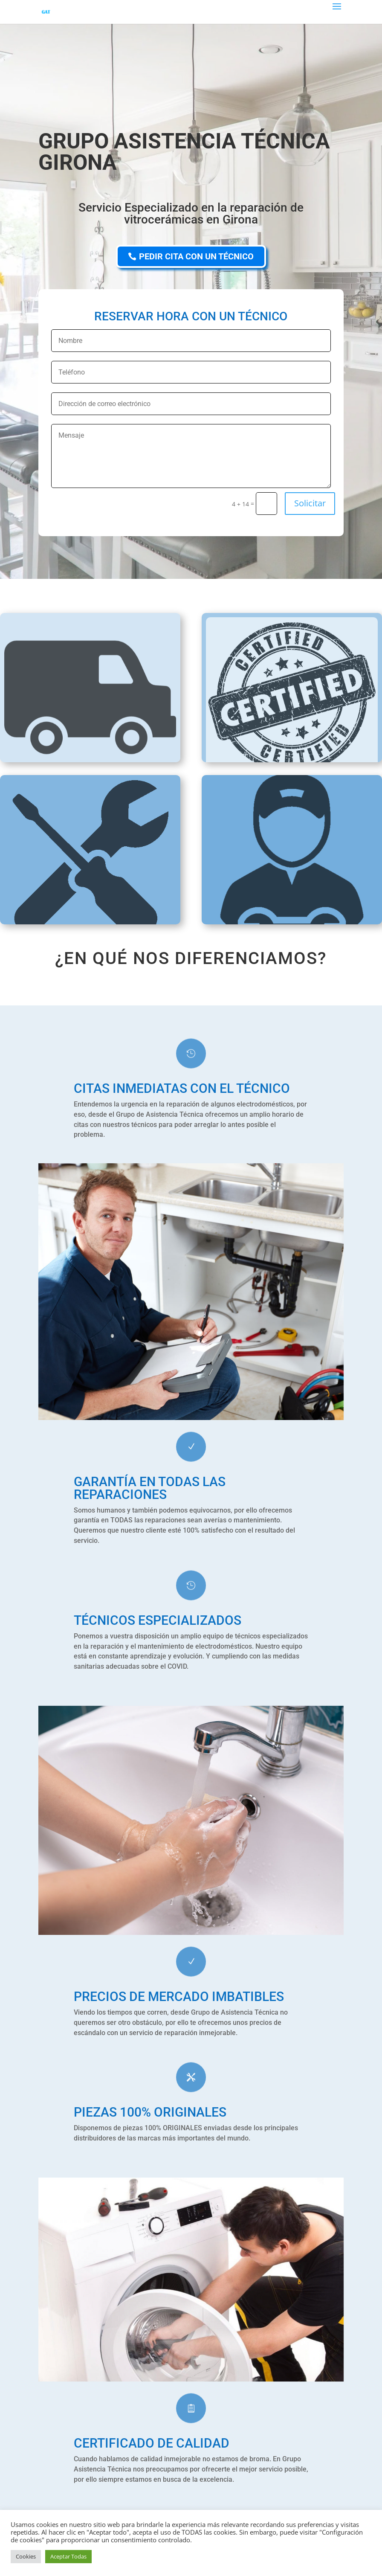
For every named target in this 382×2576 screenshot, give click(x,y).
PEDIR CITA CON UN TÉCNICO (196, 256)
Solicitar (310, 503)
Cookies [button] (26, 2556)
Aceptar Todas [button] (68, 2556)
